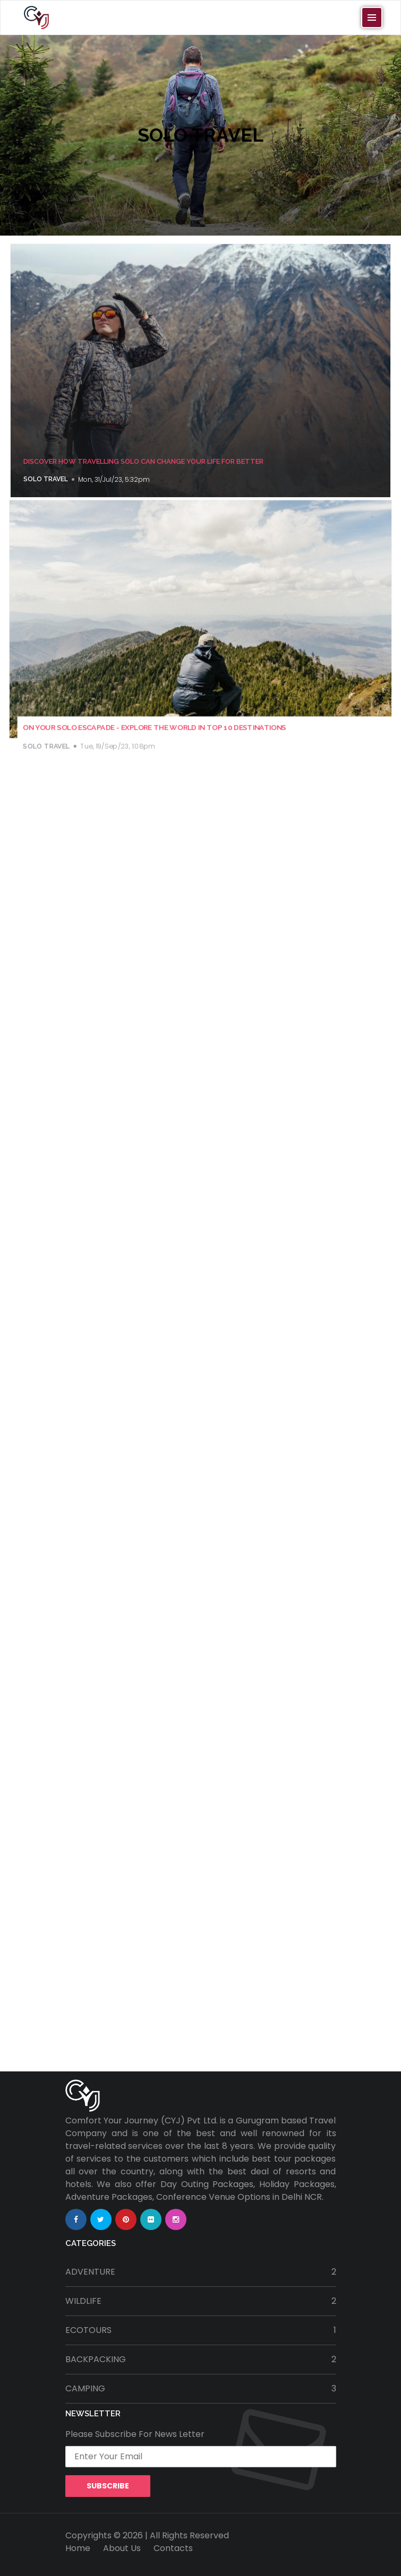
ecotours (200, 2330)
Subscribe (108, 2485)
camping (200, 2388)
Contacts (173, 2548)
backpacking (200, 2359)
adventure (200, 2272)
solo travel (45, 479)
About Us (122, 2548)
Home (77, 2548)
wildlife (200, 2301)
